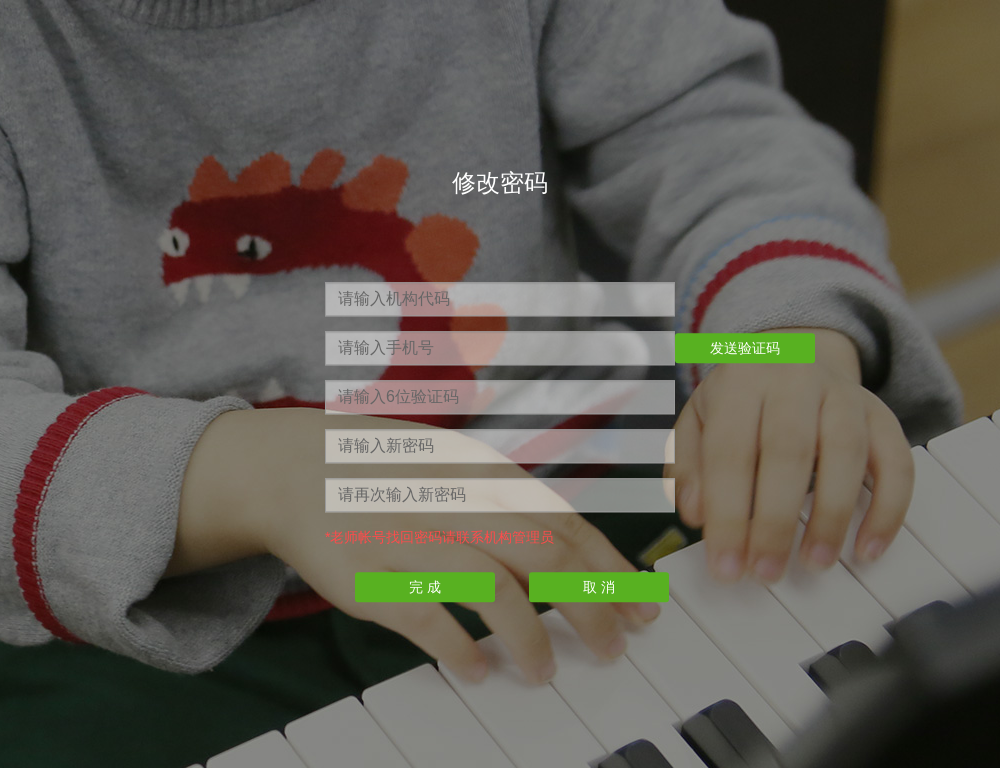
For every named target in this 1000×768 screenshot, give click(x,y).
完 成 (425, 588)
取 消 (599, 588)
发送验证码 (745, 349)
